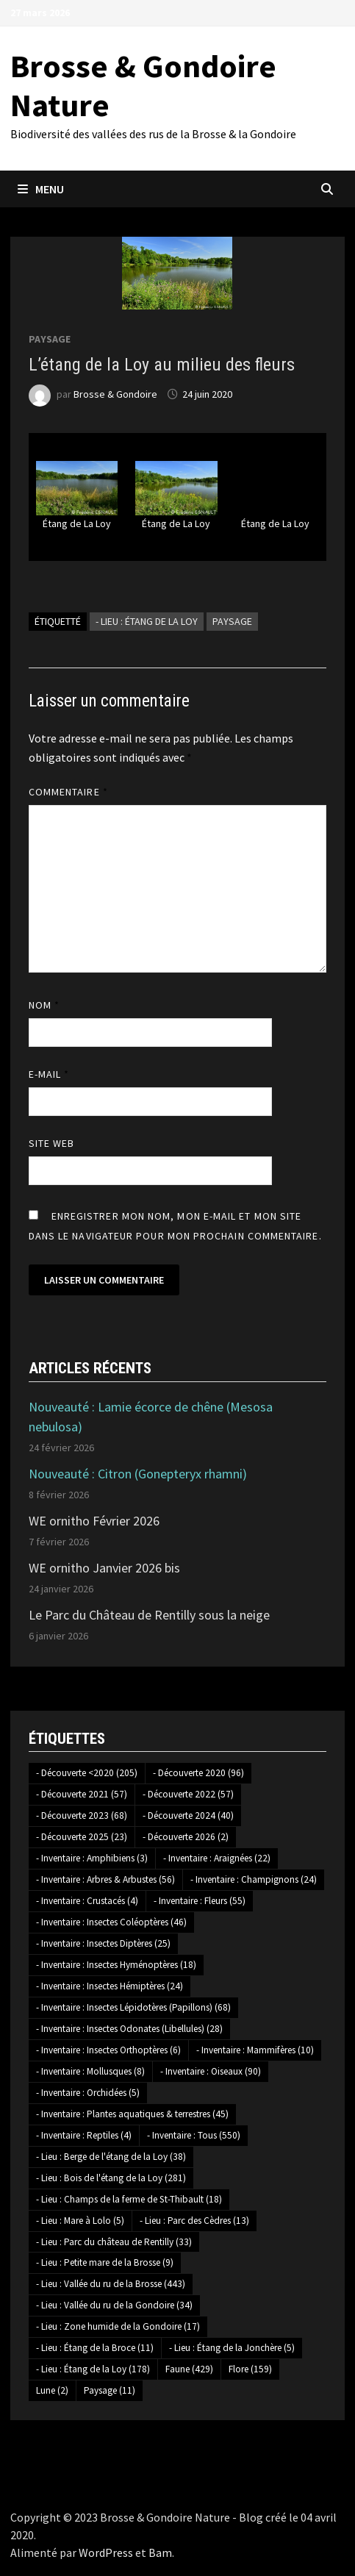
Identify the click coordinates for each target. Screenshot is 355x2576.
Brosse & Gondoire (115, 394)
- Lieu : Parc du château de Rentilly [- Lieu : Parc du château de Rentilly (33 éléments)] (114, 2242)
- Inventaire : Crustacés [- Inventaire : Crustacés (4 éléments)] (87, 1901)
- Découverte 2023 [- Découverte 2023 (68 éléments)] (81, 1815)
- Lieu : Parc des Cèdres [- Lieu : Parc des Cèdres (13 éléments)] (194, 2220)
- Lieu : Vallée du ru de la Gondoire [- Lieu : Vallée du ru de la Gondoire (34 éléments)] (114, 2305)
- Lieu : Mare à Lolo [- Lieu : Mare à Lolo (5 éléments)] (80, 2220)
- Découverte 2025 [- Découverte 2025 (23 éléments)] (81, 1837)
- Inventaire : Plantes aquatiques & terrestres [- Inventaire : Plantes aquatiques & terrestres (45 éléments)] (132, 2114)
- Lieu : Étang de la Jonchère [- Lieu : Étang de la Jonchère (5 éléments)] (232, 2347)
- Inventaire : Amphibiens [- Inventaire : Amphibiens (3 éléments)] (92, 1858)
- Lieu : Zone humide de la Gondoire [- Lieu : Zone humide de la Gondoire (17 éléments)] (118, 2326)
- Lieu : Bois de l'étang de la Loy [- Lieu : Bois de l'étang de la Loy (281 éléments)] (111, 2178)
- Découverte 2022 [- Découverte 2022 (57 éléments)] (188, 1794)
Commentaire (68, 791)
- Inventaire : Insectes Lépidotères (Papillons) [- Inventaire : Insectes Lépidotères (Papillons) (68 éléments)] (133, 2007)
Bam (160, 2552)
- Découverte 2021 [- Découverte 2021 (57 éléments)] (81, 1794)
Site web (52, 1143)
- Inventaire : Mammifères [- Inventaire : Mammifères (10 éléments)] (255, 2050)
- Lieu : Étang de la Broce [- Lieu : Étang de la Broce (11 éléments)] (95, 2347)
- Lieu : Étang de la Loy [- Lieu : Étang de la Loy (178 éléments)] (93, 2369)
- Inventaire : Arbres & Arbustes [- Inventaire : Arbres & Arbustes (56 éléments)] (105, 1879)
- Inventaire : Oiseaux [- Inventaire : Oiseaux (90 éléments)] (210, 2071)
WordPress (106, 2552)
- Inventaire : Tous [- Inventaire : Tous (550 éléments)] (193, 2135)
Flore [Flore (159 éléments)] (250, 2369)
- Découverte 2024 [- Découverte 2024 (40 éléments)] (188, 1815)
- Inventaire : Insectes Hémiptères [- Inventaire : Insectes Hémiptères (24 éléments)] (109, 1986)
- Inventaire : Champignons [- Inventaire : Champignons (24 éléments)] (253, 1879)
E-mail (49, 1074)
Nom (44, 1005)
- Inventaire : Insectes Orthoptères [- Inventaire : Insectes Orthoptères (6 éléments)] (108, 2050)
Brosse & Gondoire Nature (143, 85)
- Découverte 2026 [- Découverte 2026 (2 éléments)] (186, 1837)
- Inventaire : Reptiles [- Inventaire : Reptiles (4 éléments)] (84, 2135)
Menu (41, 189)
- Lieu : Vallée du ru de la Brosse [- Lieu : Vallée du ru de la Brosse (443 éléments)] (110, 2284)
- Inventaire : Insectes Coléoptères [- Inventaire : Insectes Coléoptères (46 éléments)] (111, 1922)
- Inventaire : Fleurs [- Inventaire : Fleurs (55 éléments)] (199, 1901)
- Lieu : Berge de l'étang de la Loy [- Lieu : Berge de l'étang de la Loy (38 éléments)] (111, 2156)
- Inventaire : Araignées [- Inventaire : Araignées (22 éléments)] (216, 1858)
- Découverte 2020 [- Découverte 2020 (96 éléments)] (198, 1773)
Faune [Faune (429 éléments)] (189, 2369)
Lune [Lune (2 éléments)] (52, 2390)
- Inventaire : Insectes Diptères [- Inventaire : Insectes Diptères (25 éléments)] (103, 1943)
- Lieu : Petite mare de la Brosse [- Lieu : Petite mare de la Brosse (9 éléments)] (104, 2262)
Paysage (50, 339)
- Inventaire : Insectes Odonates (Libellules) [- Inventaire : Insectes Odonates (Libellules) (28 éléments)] (129, 2028)
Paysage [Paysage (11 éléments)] (109, 2390)
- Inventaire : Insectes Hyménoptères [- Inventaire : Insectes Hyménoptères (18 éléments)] (116, 1964)
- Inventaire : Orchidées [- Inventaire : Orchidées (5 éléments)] (88, 2092)
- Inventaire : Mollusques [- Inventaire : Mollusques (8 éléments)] (90, 2071)
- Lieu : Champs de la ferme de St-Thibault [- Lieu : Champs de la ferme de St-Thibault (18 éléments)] (129, 2199)
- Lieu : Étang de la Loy (147, 621)
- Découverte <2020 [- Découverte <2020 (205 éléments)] (86, 1773)
